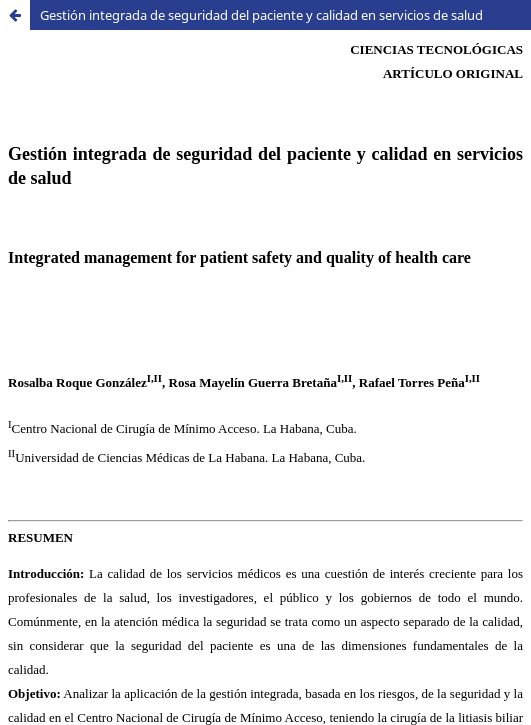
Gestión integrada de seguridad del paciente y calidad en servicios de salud (261, 15)
